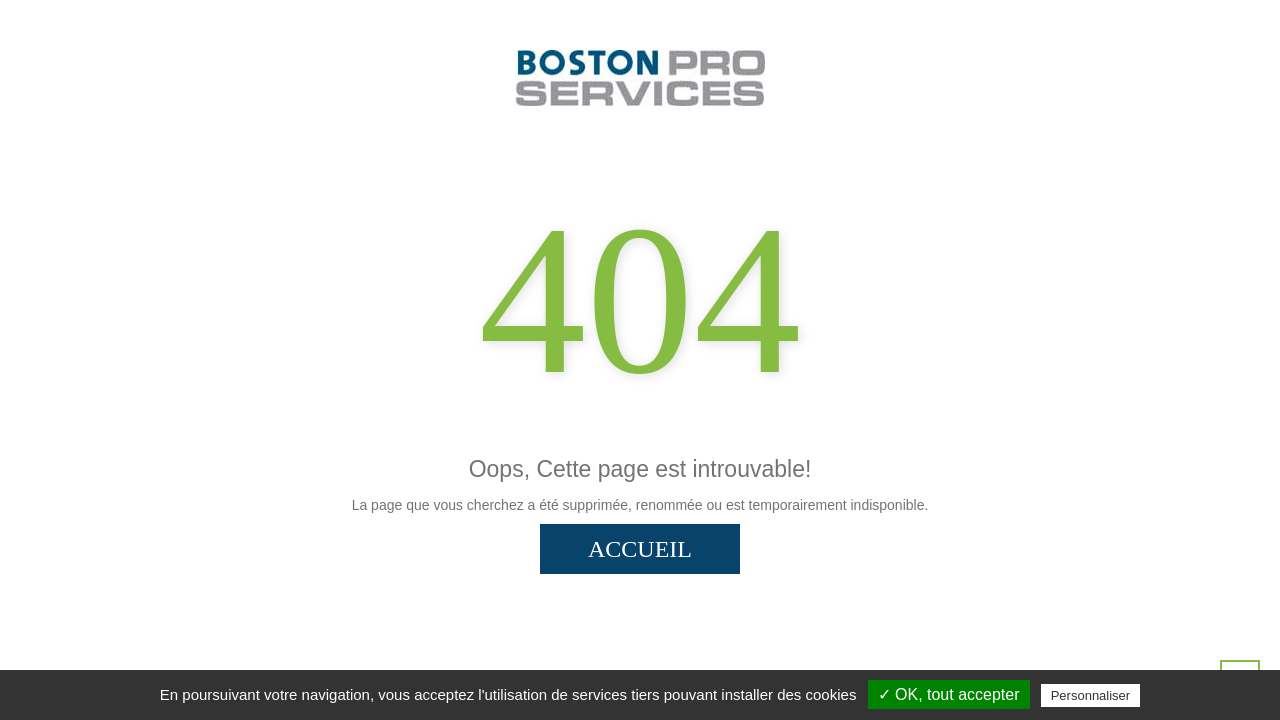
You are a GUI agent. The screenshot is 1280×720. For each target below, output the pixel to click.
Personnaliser (1091, 695)
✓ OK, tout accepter (949, 694)
